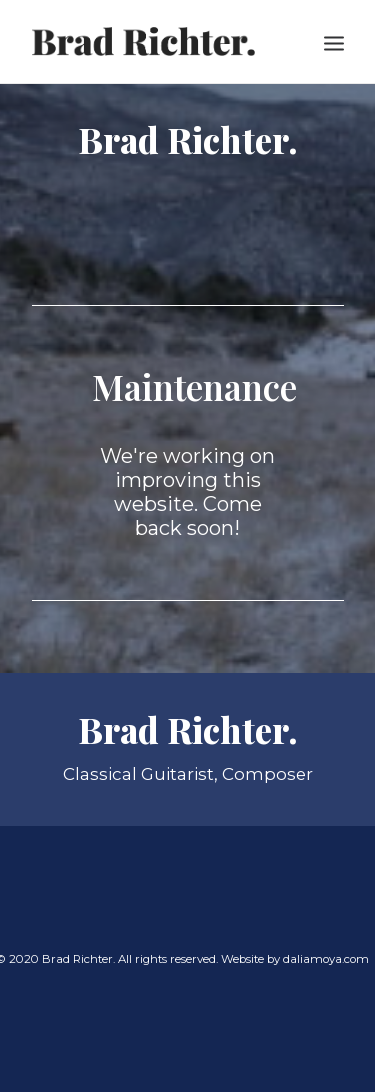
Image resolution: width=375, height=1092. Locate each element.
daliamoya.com (326, 959)
